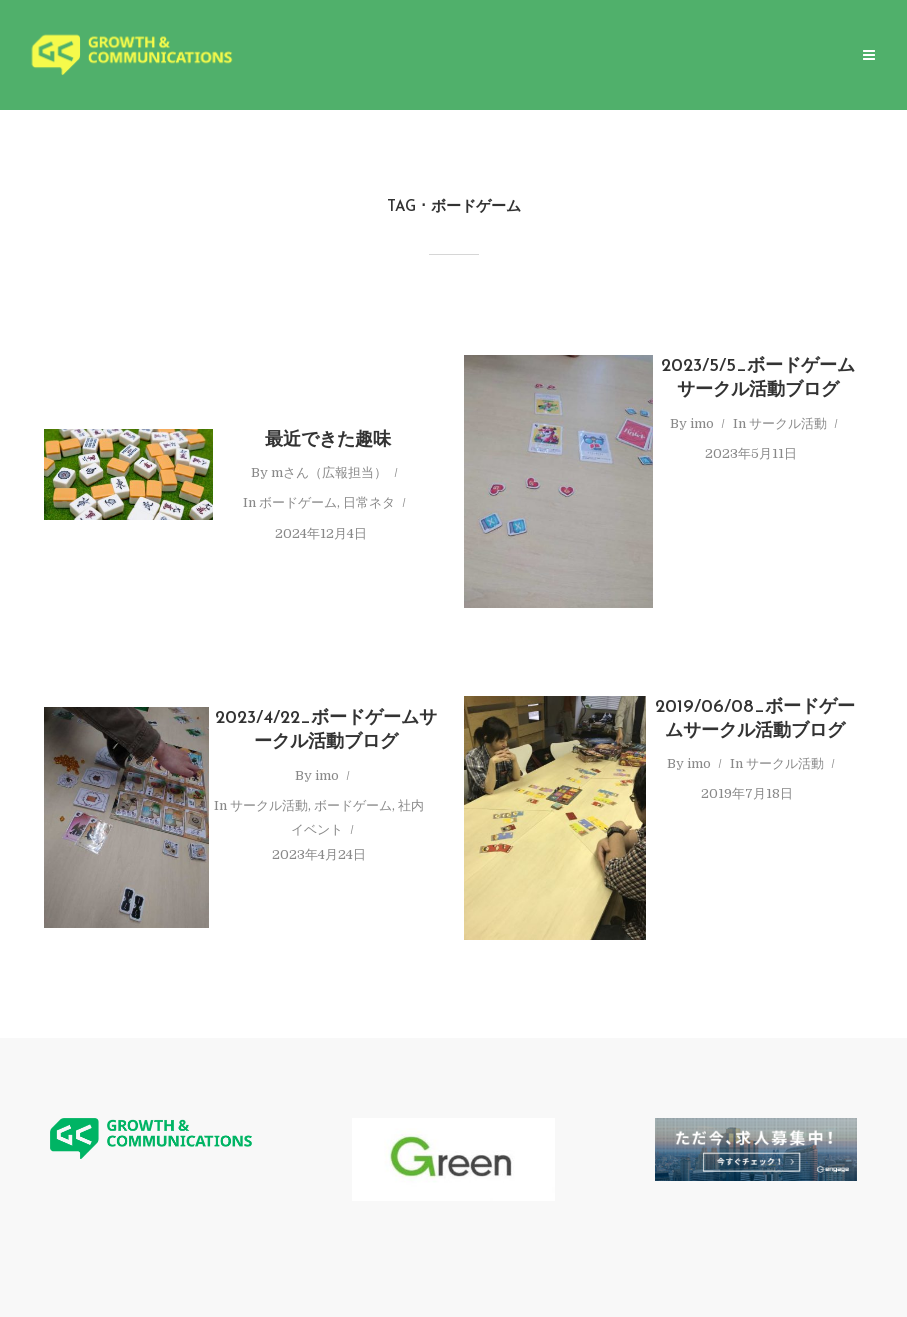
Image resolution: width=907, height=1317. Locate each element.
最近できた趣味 (328, 440)
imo (702, 423)
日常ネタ (369, 502)
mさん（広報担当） (329, 472)
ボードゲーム (298, 502)
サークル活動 (788, 423)
